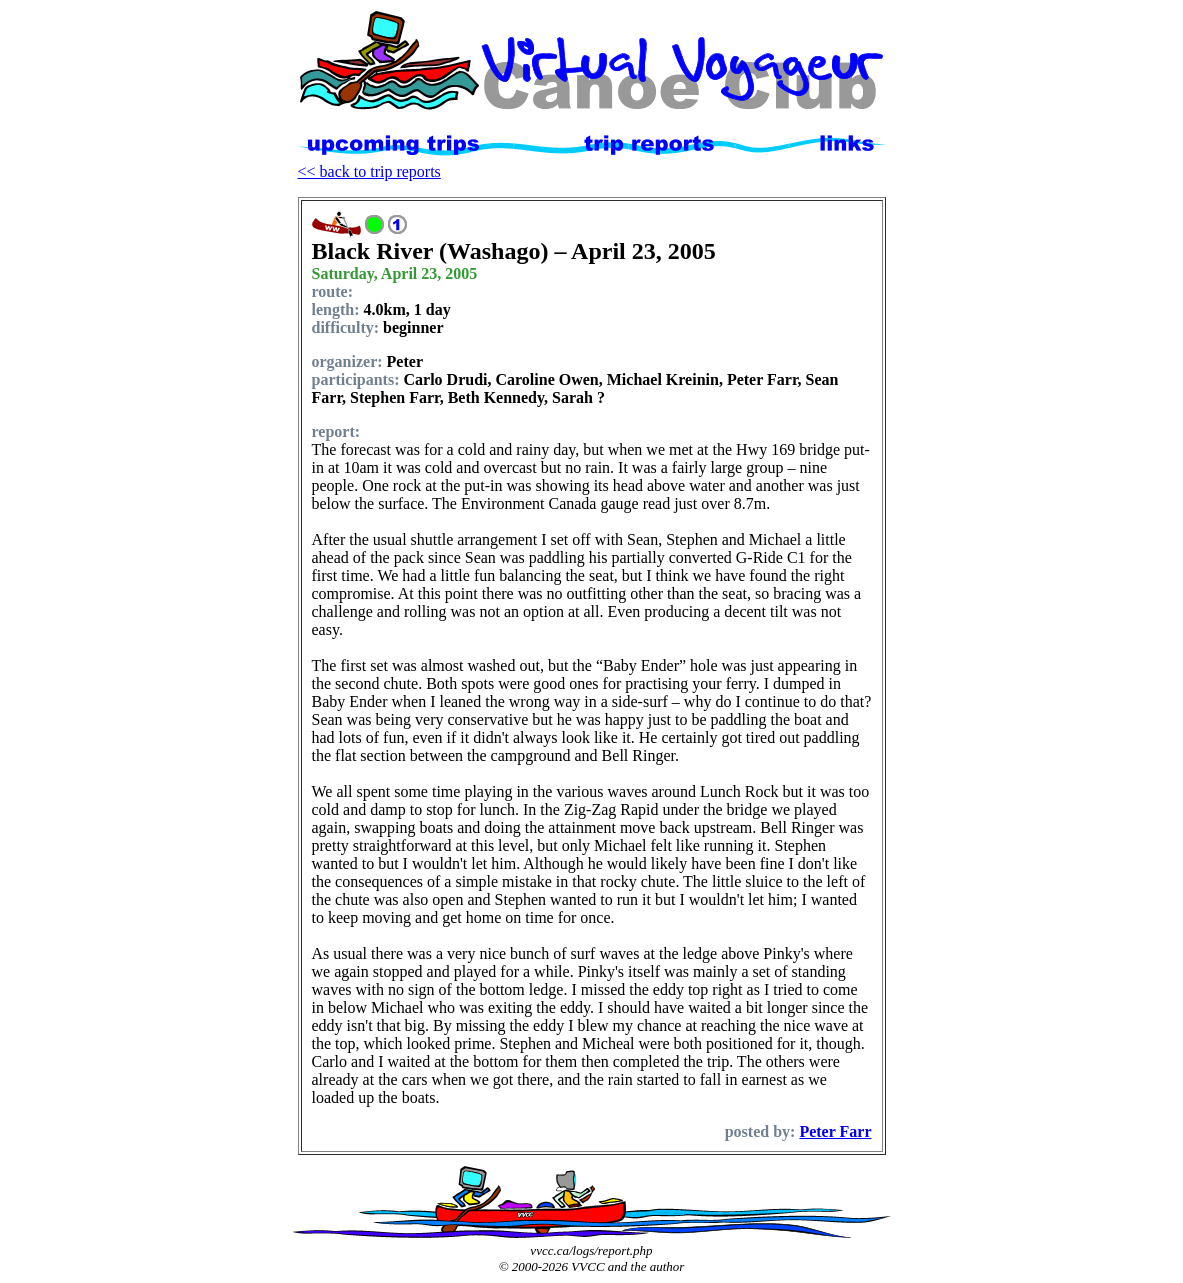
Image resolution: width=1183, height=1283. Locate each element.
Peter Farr (835, 1131)
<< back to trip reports (369, 171)
